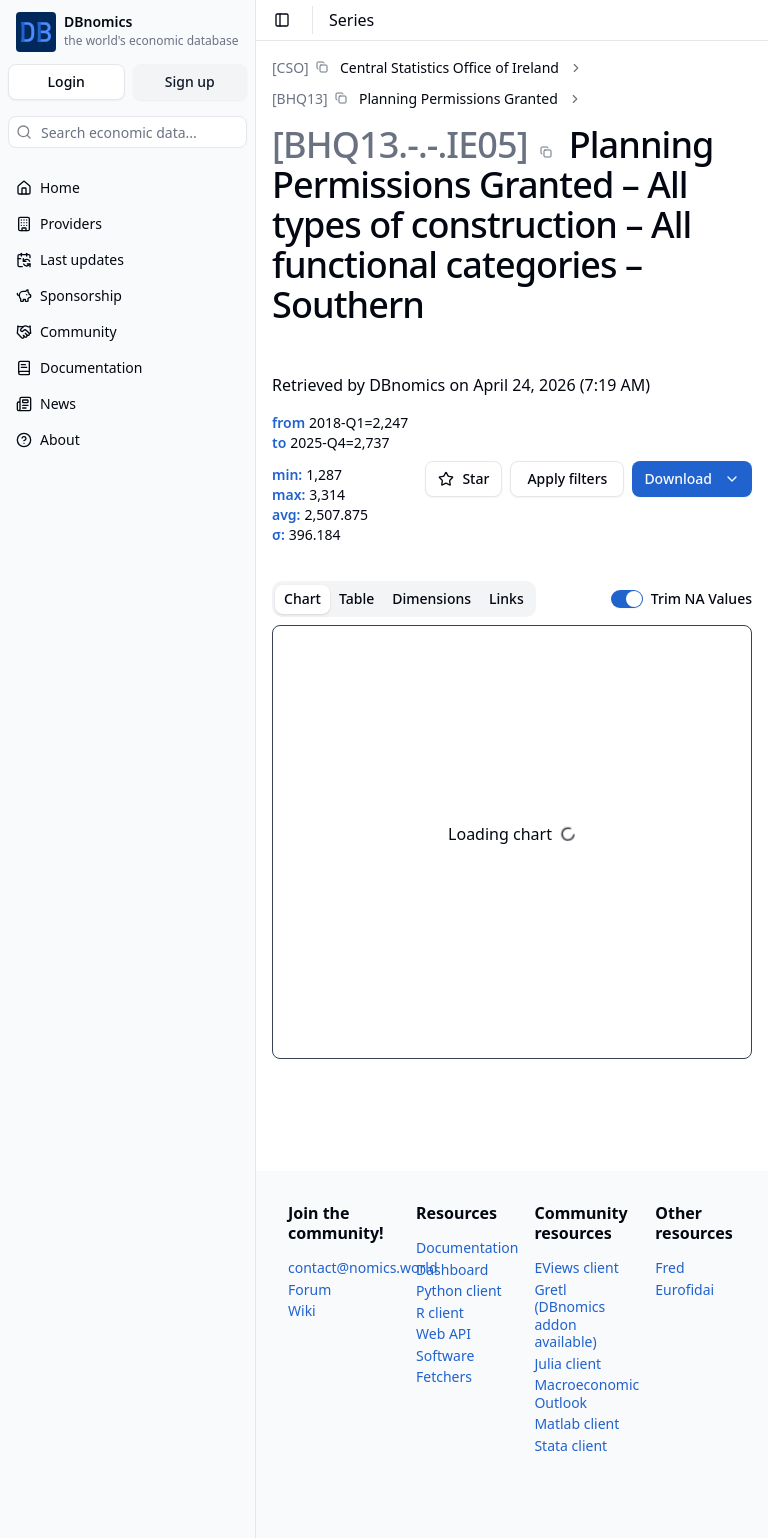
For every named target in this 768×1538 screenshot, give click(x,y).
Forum (309, 1289)
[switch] (627, 599)
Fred (669, 1267)
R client (440, 1312)
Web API (443, 1333)
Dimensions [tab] (431, 598)
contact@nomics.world (363, 1267)
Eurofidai (684, 1289)
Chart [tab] (302, 598)
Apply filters (567, 478)
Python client (459, 1290)
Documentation (467, 1247)
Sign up (190, 81)
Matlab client (576, 1423)
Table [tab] (356, 598)
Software (445, 1355)
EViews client (576, 1267)
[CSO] (290, 67)
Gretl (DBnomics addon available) (569, 1316)
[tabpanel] (512, 842)
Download (692, 478)
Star (463, 478)
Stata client (570, 1445)
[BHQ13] (300, 98)
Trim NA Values (701, 599)
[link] (415, 67)
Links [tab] (506, 598)
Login (66, 81)
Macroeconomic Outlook (586, 1393)
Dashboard (452, 1269)
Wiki (302, 1310)
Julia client (567, 1363)
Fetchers (444, 1376)
